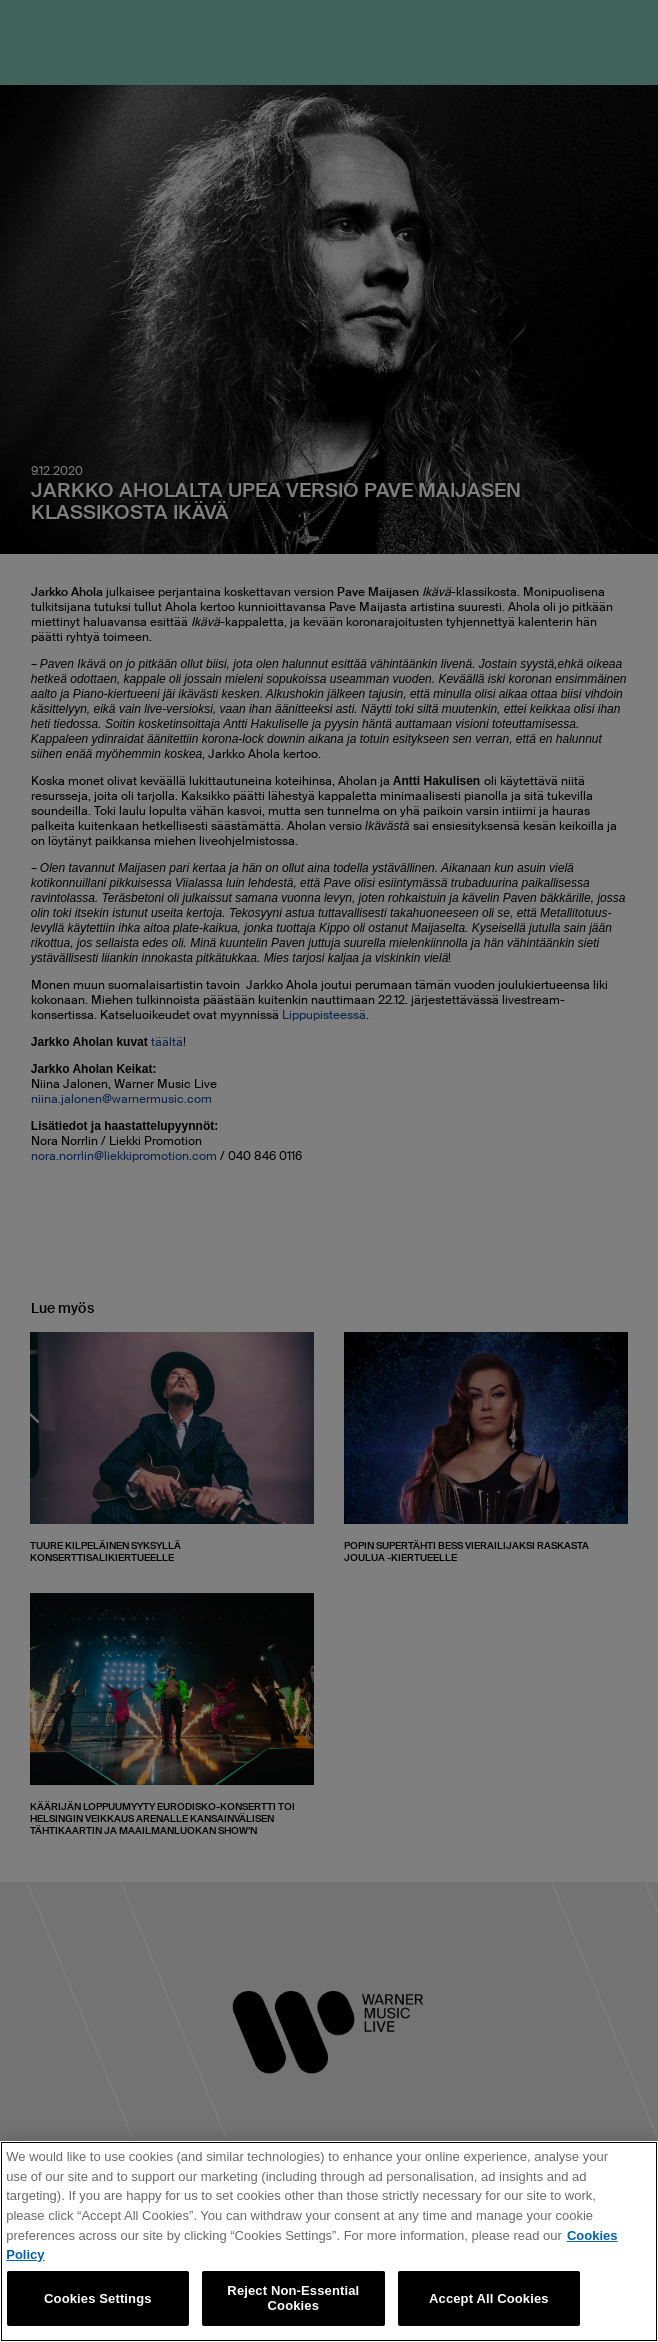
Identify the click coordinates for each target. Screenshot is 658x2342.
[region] (329, 2241)
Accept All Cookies (489, 2298)
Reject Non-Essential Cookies (293, 2298)
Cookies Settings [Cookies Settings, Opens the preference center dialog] (98, 2298)
